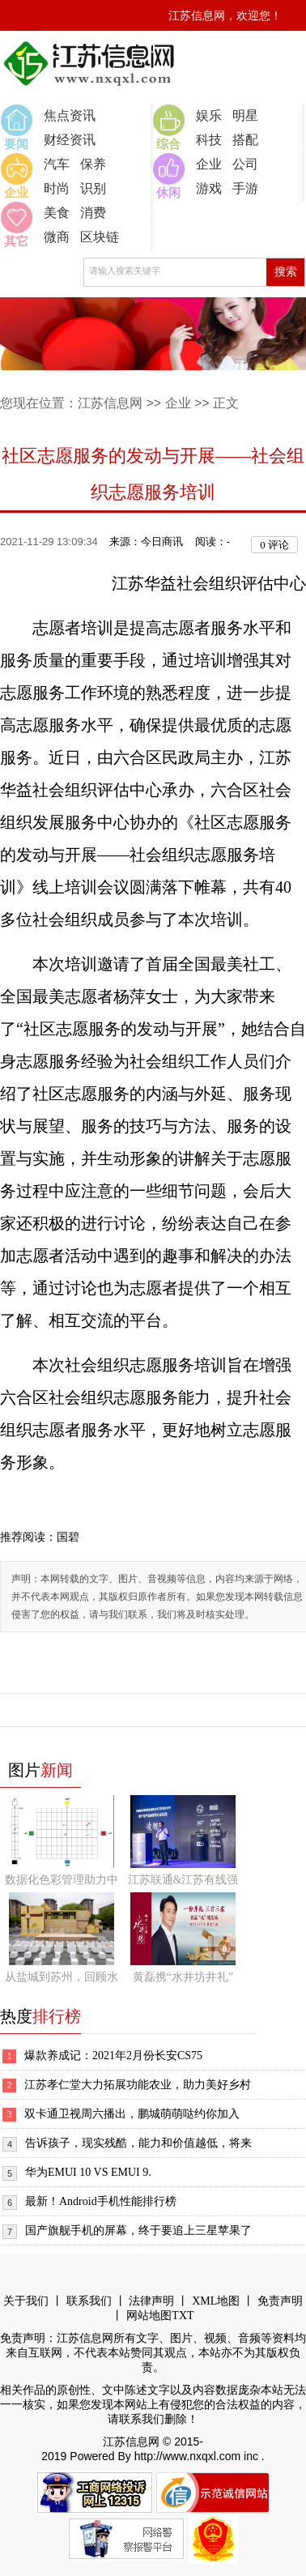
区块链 (99, 237)
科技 (209, 140)
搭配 (245, 140)
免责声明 (280, 2301)
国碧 (68, 1537)
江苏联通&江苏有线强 (183, 1880)
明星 (245, 115)
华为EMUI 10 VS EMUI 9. (88, 2172)
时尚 (57, 188)
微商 (57, 237)
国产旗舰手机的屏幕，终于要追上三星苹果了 (138, 2230)
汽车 (57, 164)
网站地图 (149, 2315)
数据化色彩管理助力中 (61, 1880)
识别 (93, 188)
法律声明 (151, 2301)
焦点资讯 (70, 115)
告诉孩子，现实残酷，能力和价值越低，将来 (138, 2143)
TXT (182, 2315)
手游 (245, 188)
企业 (209, 164)
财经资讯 (70, 140)
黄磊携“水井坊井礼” (183, 1977)
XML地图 (216, 2301)
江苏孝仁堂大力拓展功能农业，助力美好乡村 (137, 2085)
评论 (274, 545)
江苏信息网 (110, 403)
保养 (93, 164)
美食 (57, 213)
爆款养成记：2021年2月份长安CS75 (113, 2055)
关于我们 (26, 2301)
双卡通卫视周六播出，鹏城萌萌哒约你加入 (132, 2114)
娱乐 (209, 115)
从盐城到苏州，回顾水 (61, 1977)
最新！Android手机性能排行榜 (100, 2201)
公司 (245, 164)
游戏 (209, 188)
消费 (93, 213)
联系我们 (89, 2301)
